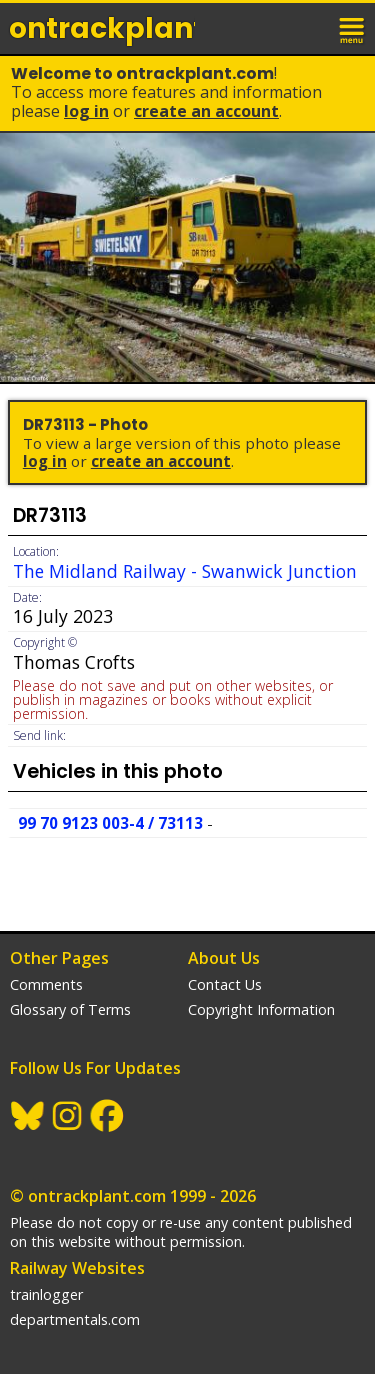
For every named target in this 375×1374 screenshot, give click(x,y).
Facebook (108, 1116)
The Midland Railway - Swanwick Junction (185, 571)
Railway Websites (77, 1268)
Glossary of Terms (70, 1009)
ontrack (102, 28)
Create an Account (206, 111)
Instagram (68, 1116)
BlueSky (28, 1116)
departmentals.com (75, 1319)
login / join (309, 28)
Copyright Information (261, 1009)
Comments (46, 984)
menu (353, 28)
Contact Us (225, 984)
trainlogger (46, 1294)
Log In (86, 111)
